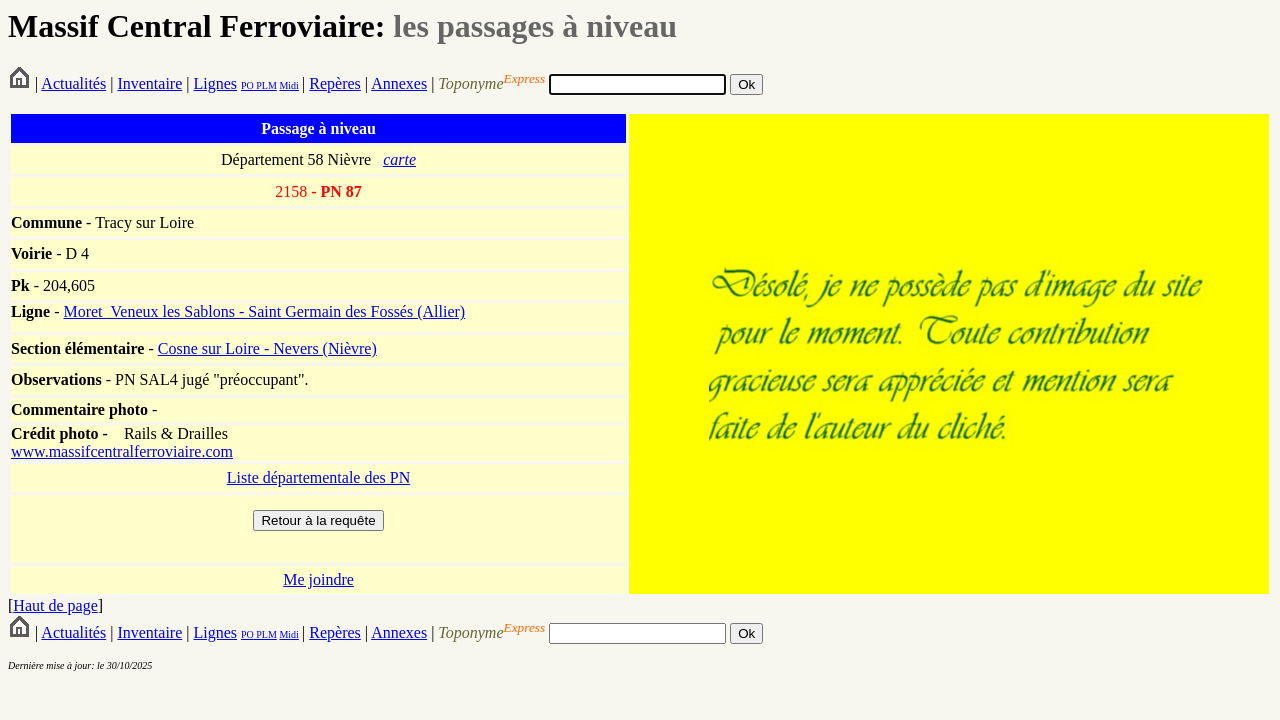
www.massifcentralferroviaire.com (122, 451)
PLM (265, 85)
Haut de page (55, 605)
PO (247, 85)
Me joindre (318, 579)
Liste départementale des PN (319, 477)
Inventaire (149, 83)
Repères (335, 83)
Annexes (399, 83)
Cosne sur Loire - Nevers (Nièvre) (267, 348)
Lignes (215, 83)
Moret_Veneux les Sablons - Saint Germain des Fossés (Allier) (264, 311)
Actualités (73, 83)
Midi (288, 85)
